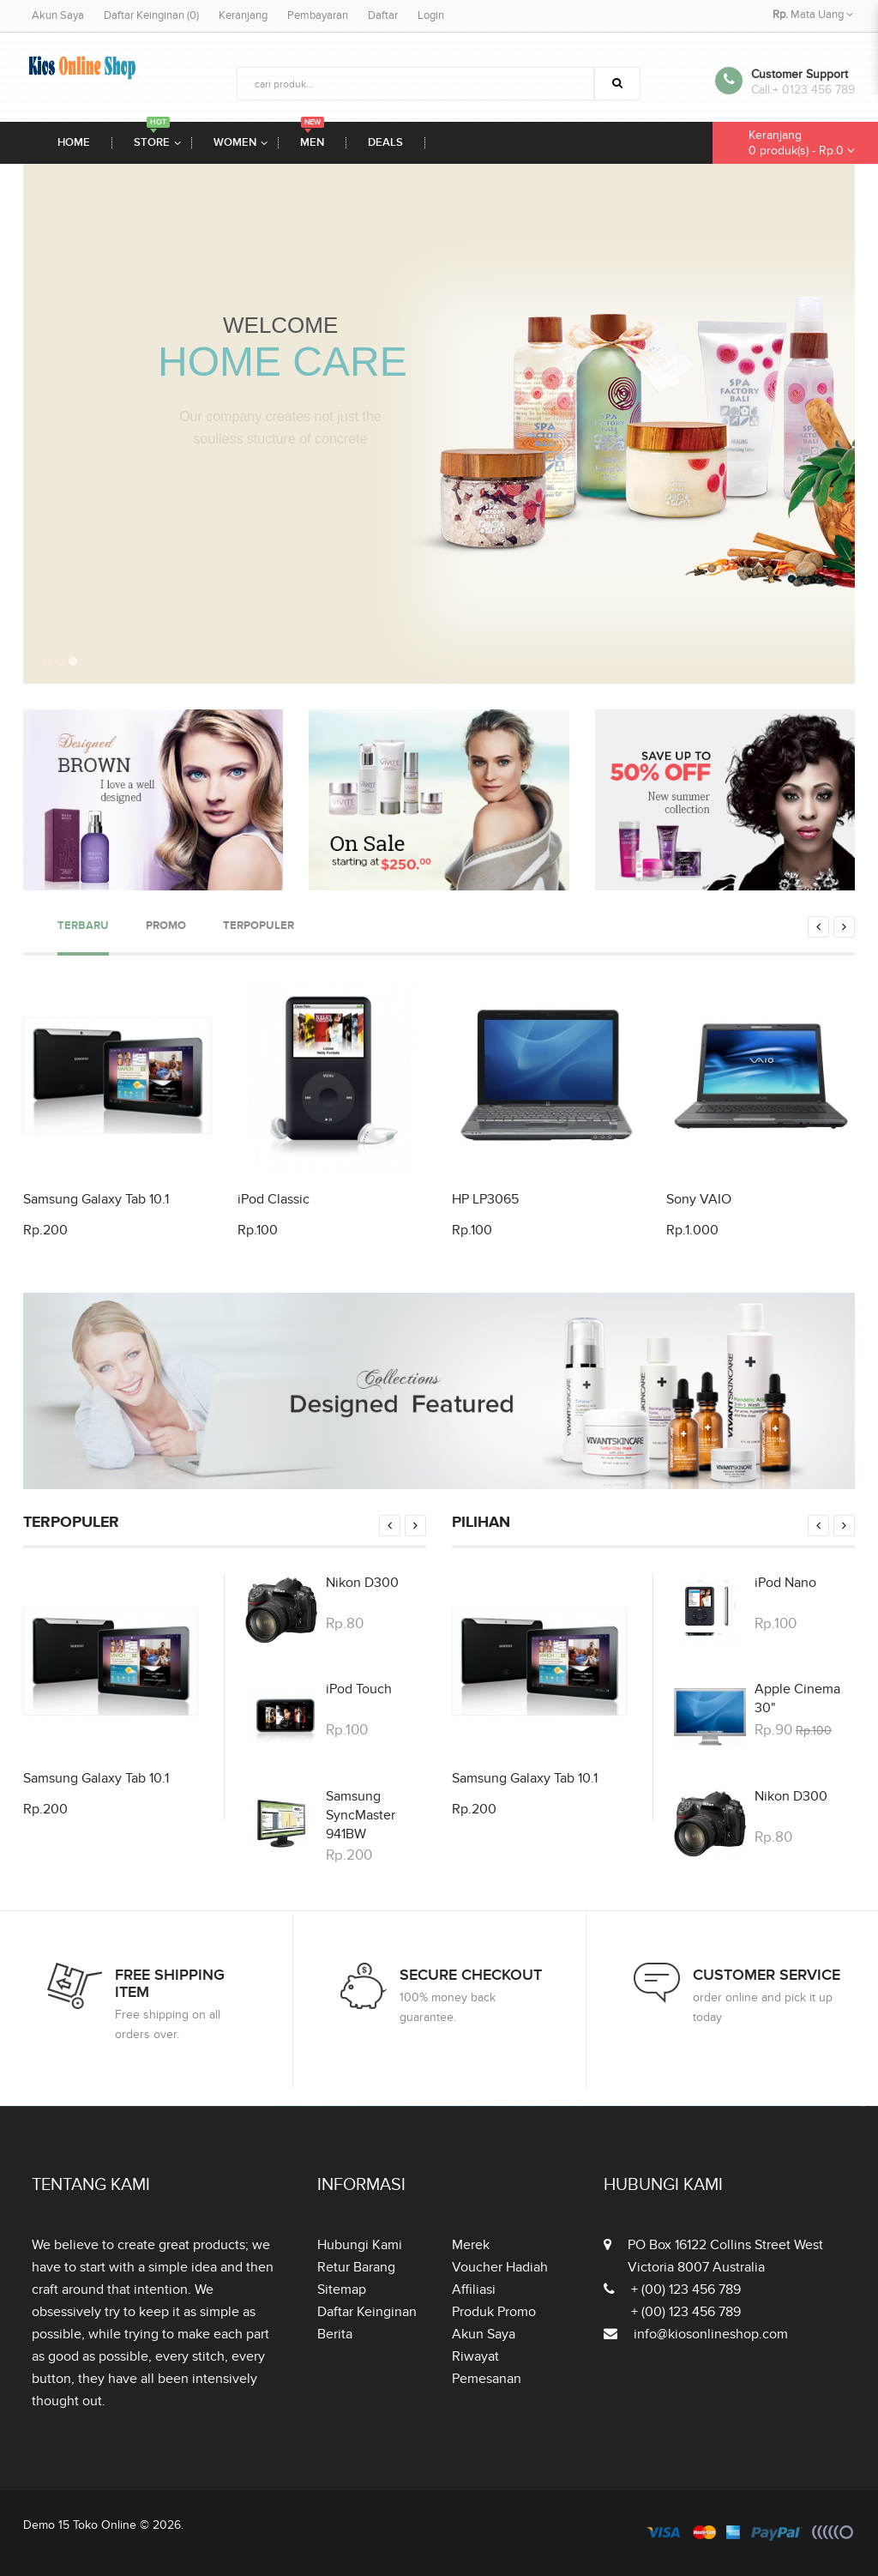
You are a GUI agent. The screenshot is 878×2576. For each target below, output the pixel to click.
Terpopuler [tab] (258, 925)
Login (431, 15)
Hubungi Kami (359, 2244)
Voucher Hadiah (500, 2267)
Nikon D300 (362, 1582)
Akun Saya (58, 15)
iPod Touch (359, 1689)
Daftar (383, 15)
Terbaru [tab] (83, 925)
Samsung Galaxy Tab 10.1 (96, 1199)
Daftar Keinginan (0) (151, 15)
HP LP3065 (485, 1199)
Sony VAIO (698, 1199)
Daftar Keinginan (367, 2311)
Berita (334, 2334)
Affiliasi (474, 2289)
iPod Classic (274, 1199)
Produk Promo (494, 2311)
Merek (471, 2244)
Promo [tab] (166, 925)
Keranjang (243, 15)
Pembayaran (317, 15)
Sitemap (341, 2289)
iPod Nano (785, 1582)
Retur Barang (356, 2267)
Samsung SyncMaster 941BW (360, 1815)
